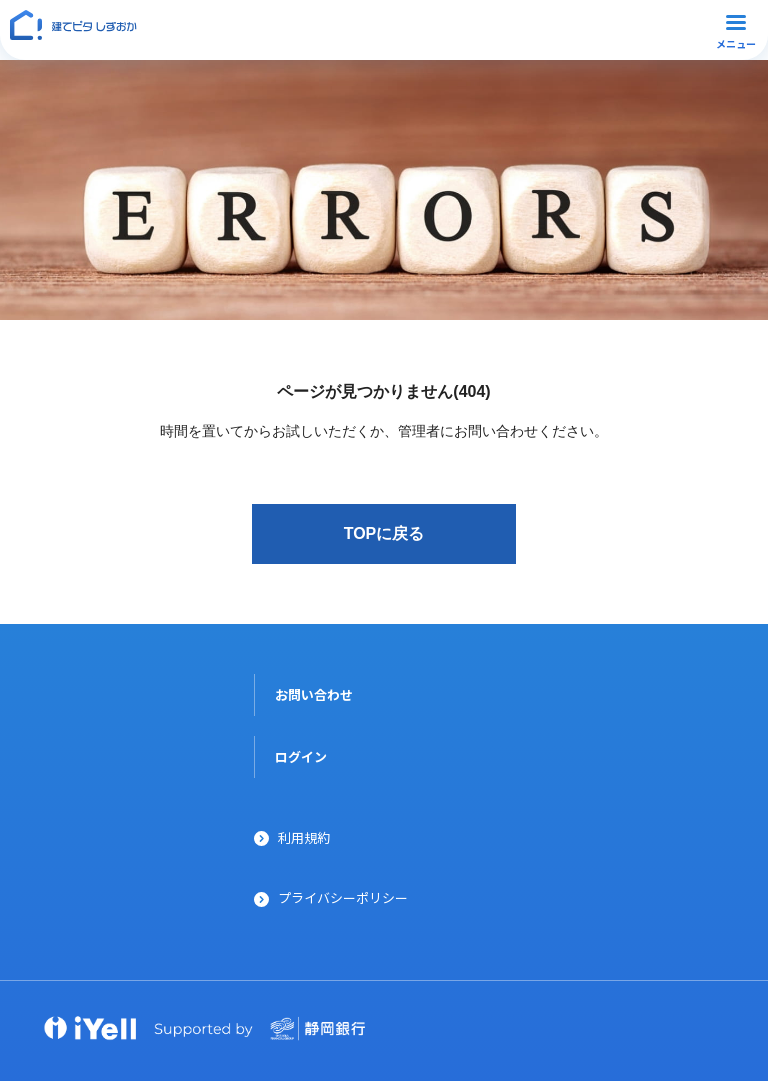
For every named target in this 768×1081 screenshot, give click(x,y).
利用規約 (304, 837)
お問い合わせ (314, 694)
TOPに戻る (384, 533)
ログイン (301, 756)
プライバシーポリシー (343, 897)
